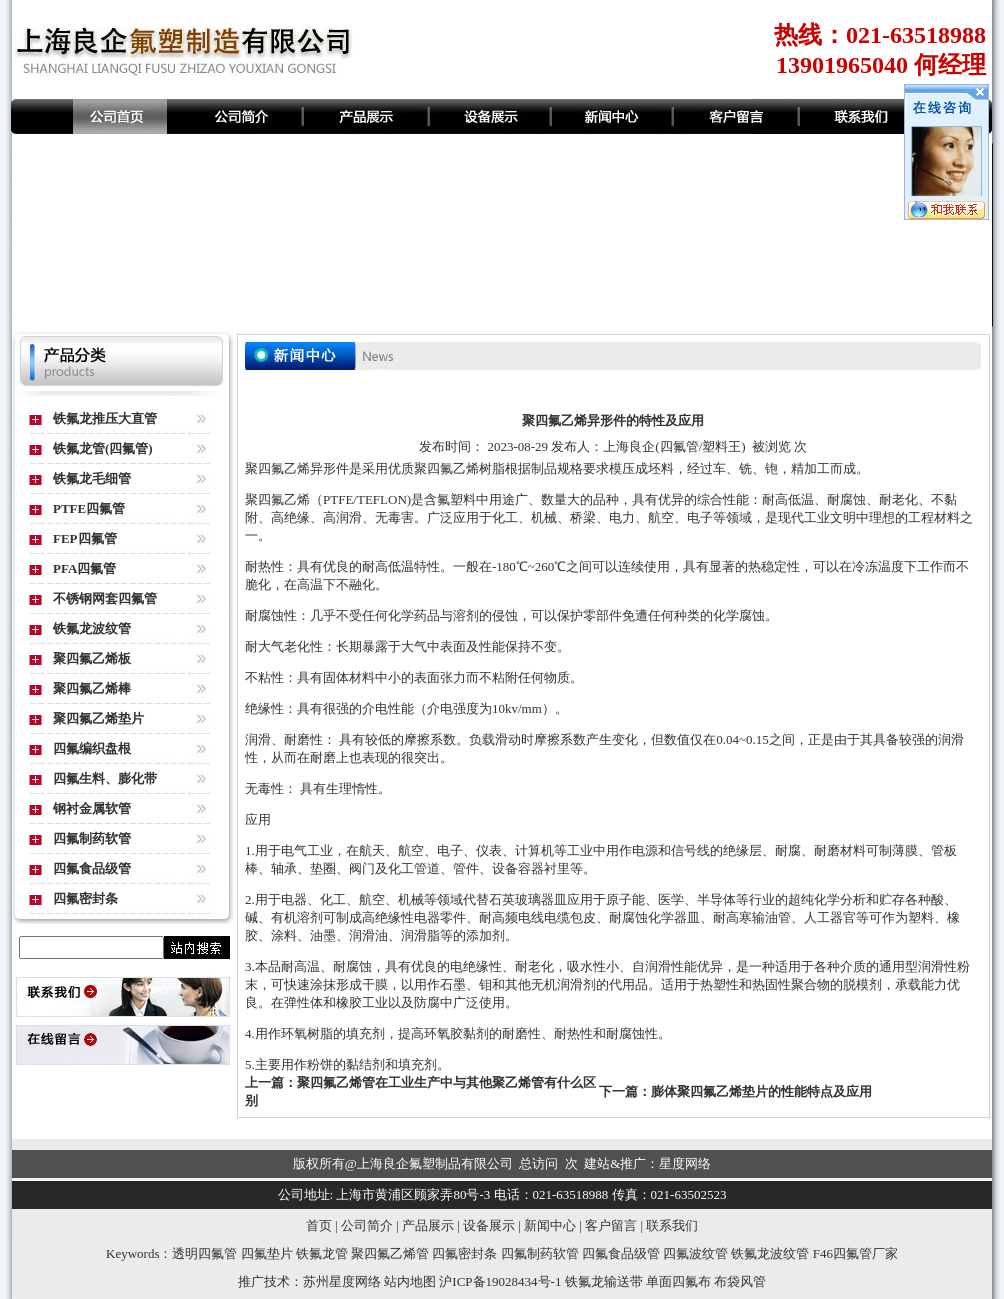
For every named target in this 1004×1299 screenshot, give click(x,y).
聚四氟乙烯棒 (92, 688)
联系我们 (672, 1225)
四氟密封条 (85, 898)
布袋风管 (740, 1281)
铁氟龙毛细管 (92, 478)
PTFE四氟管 (89, 508)
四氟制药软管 (92, 838)
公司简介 (367, 1225)
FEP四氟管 (85, 538)
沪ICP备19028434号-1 (500, 1281)
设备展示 (489, 1225)
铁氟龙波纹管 (92, 628)
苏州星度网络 (342, 1281)
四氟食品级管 (92, 868)
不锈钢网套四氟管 (105, 598)
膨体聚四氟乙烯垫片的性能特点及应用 (761, 1091)
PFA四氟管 (84, 568)
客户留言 (611, 1225)
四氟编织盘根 (92, 748)
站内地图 (410, 1281)
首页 (319, 1225)
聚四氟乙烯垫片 (98, 718)
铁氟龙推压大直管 (105, 418)
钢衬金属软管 (92, 808)
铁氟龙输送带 (604, 1281)
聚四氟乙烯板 (92, 658)
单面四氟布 (678, 1281)
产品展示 (428, 1225)
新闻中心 (550, 1225)
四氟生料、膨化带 (105, 778)
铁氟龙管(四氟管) (103, 448)
